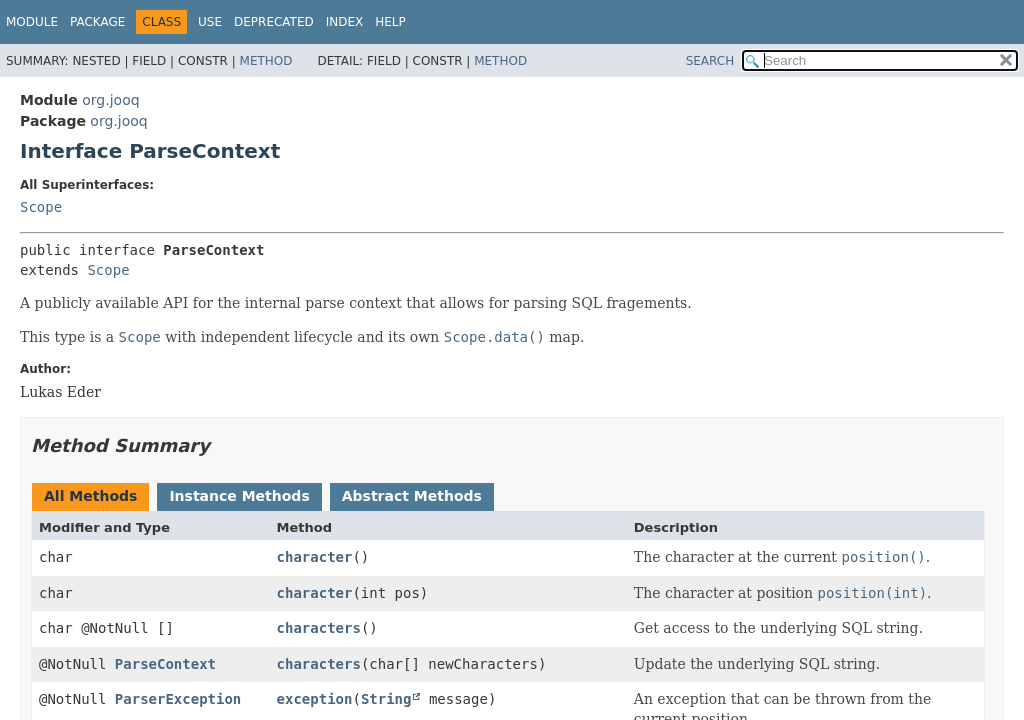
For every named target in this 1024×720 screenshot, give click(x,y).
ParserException (178, 699)
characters (319, 628)
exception (315, 699)
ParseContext (165, 664)
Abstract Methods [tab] (412, 496)
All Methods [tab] (90, 496)
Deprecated (274, 22)
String (386, 699)
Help (390, 22)
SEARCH (710, 61)
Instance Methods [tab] (239, 496)
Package (97, 22)
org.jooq (110, 100)
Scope (41, 207)
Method (266, 61)
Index (345, 22)
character (315, 557)
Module (32, 22)
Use (210, 22)
